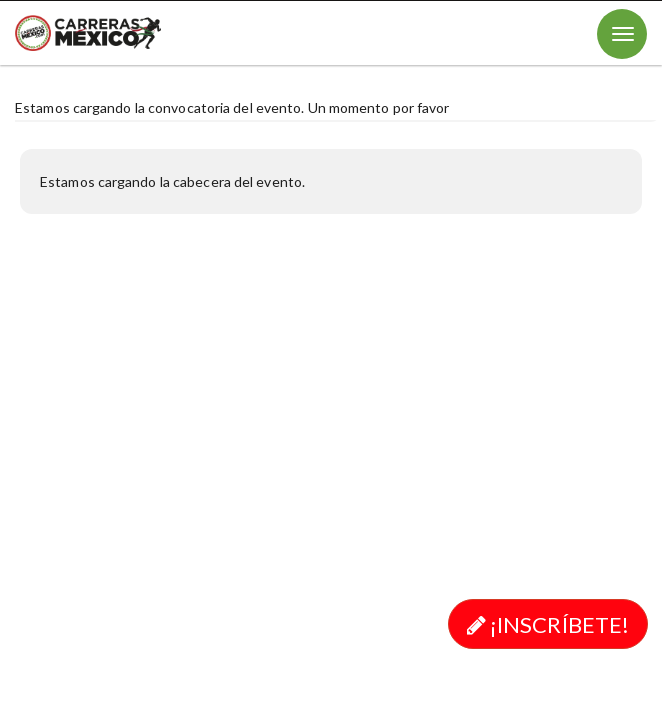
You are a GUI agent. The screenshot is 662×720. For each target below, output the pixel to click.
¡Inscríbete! (548, 624)
